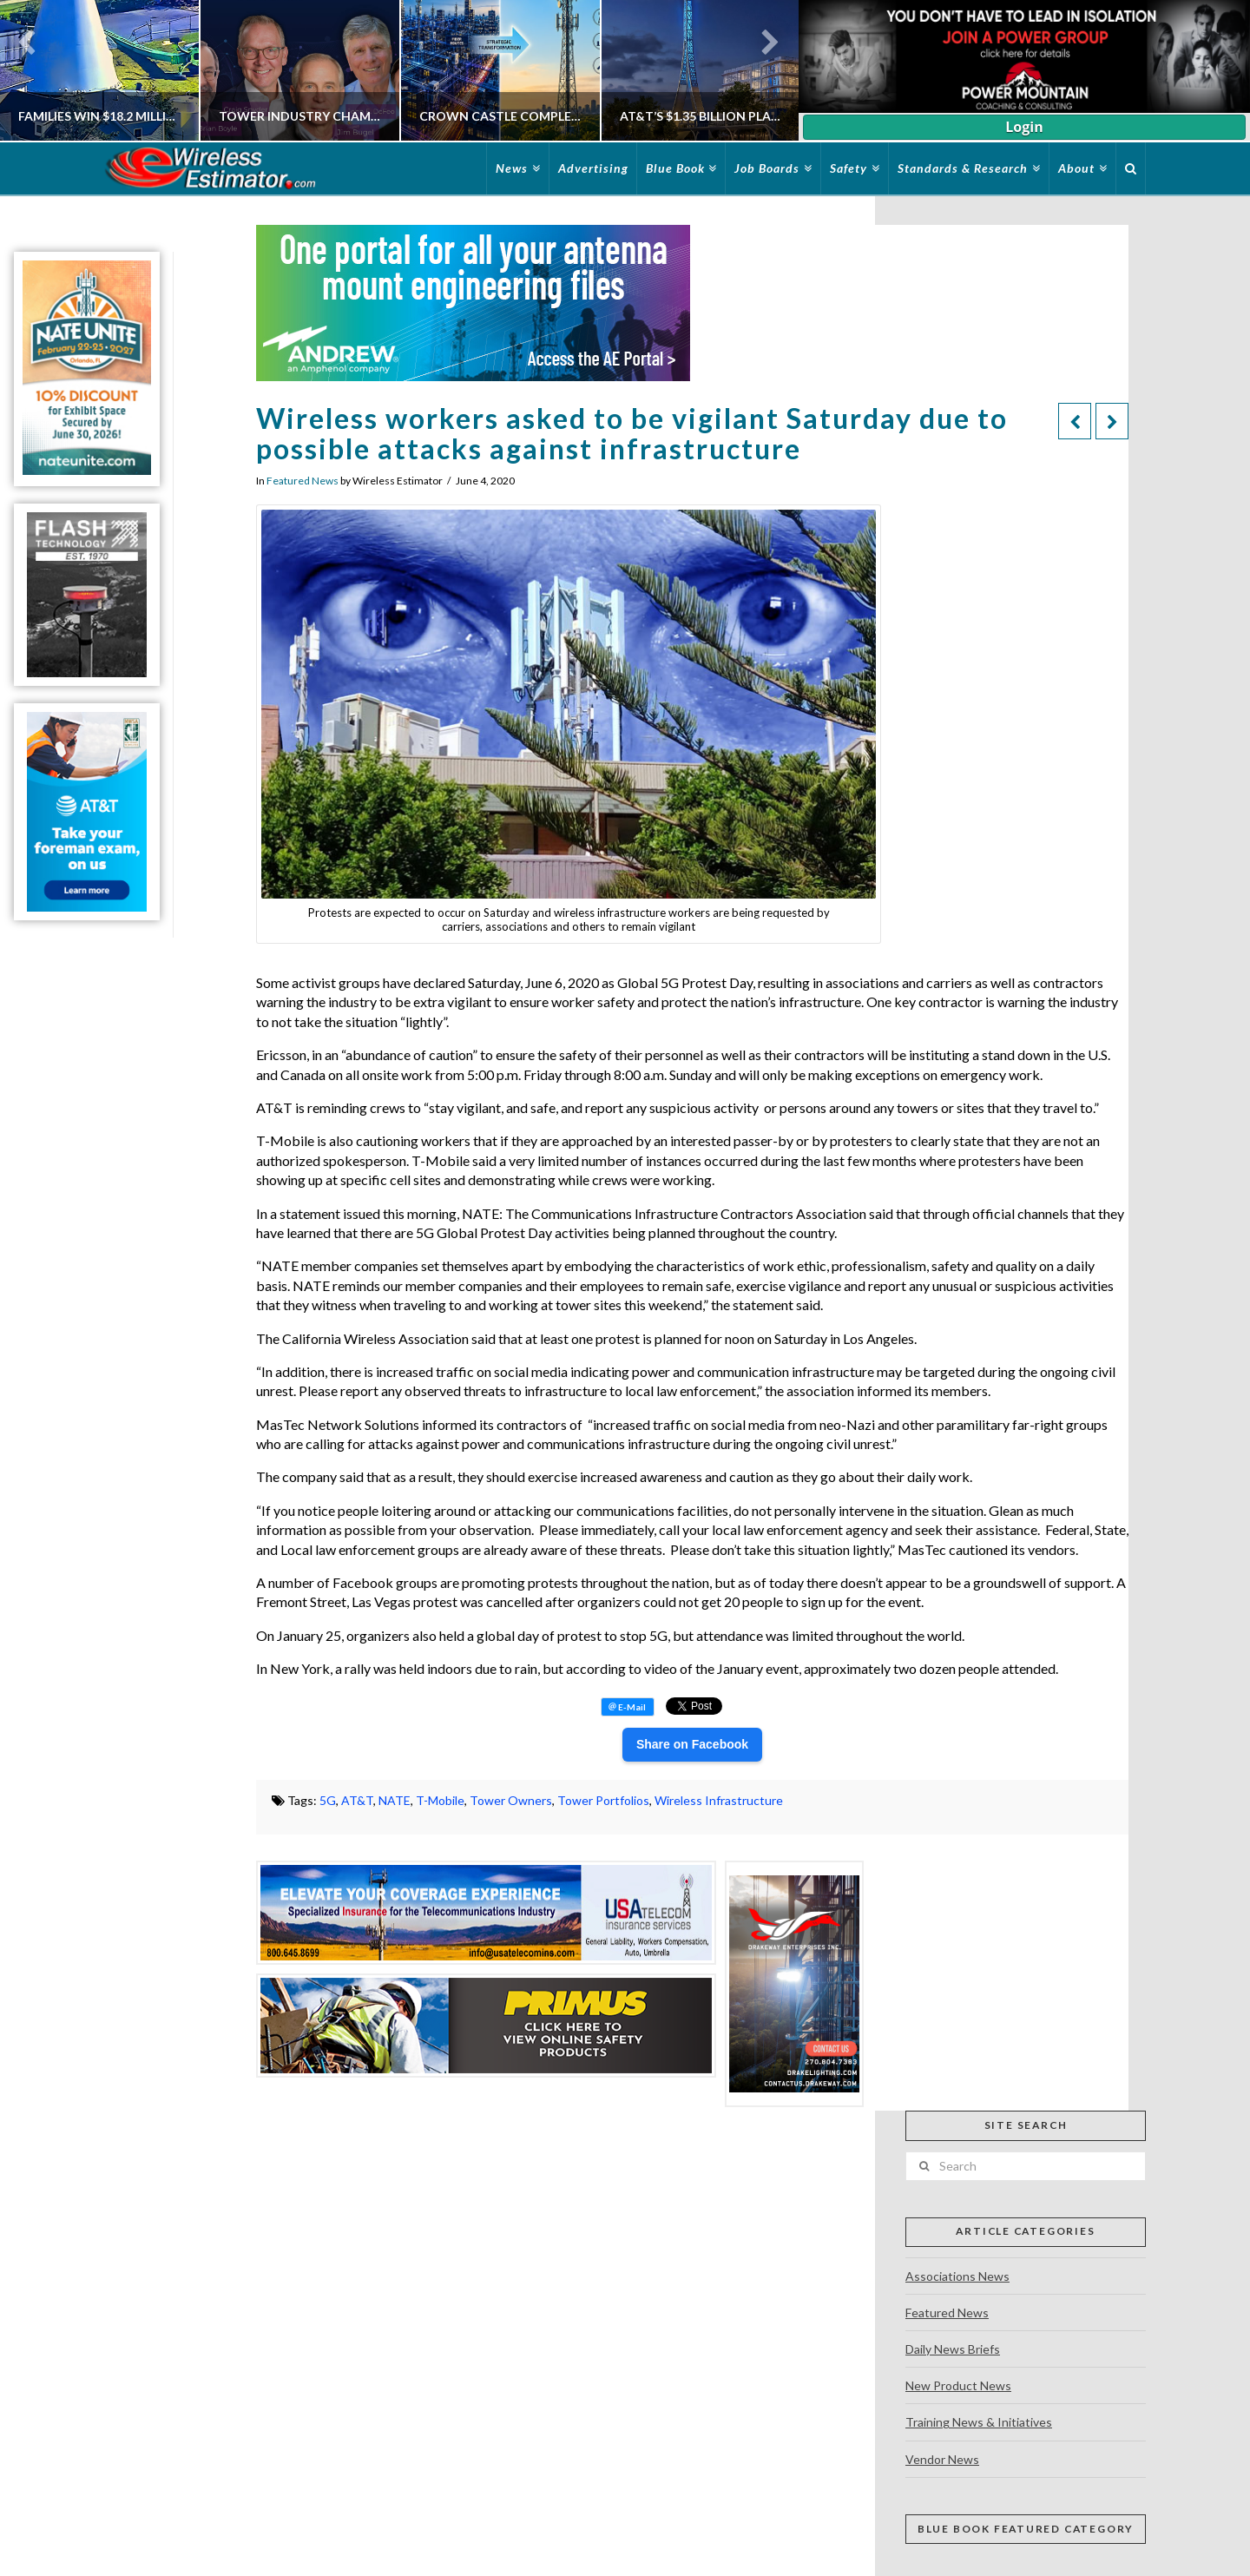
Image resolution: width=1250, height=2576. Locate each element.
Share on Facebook (692, 1744)
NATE (394, 1800)
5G (327, 1800)
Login (1024, 126)
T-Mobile (440, 1800)
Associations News (957, 2276)
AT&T (357, 1800)
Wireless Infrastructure (719, 1800)
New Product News (958, 2385)
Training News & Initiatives (978, 2422)
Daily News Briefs (952, 2349)
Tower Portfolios (603, 1800)
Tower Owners (511, 1800)
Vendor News (942, 2459)
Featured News (302, 480)
